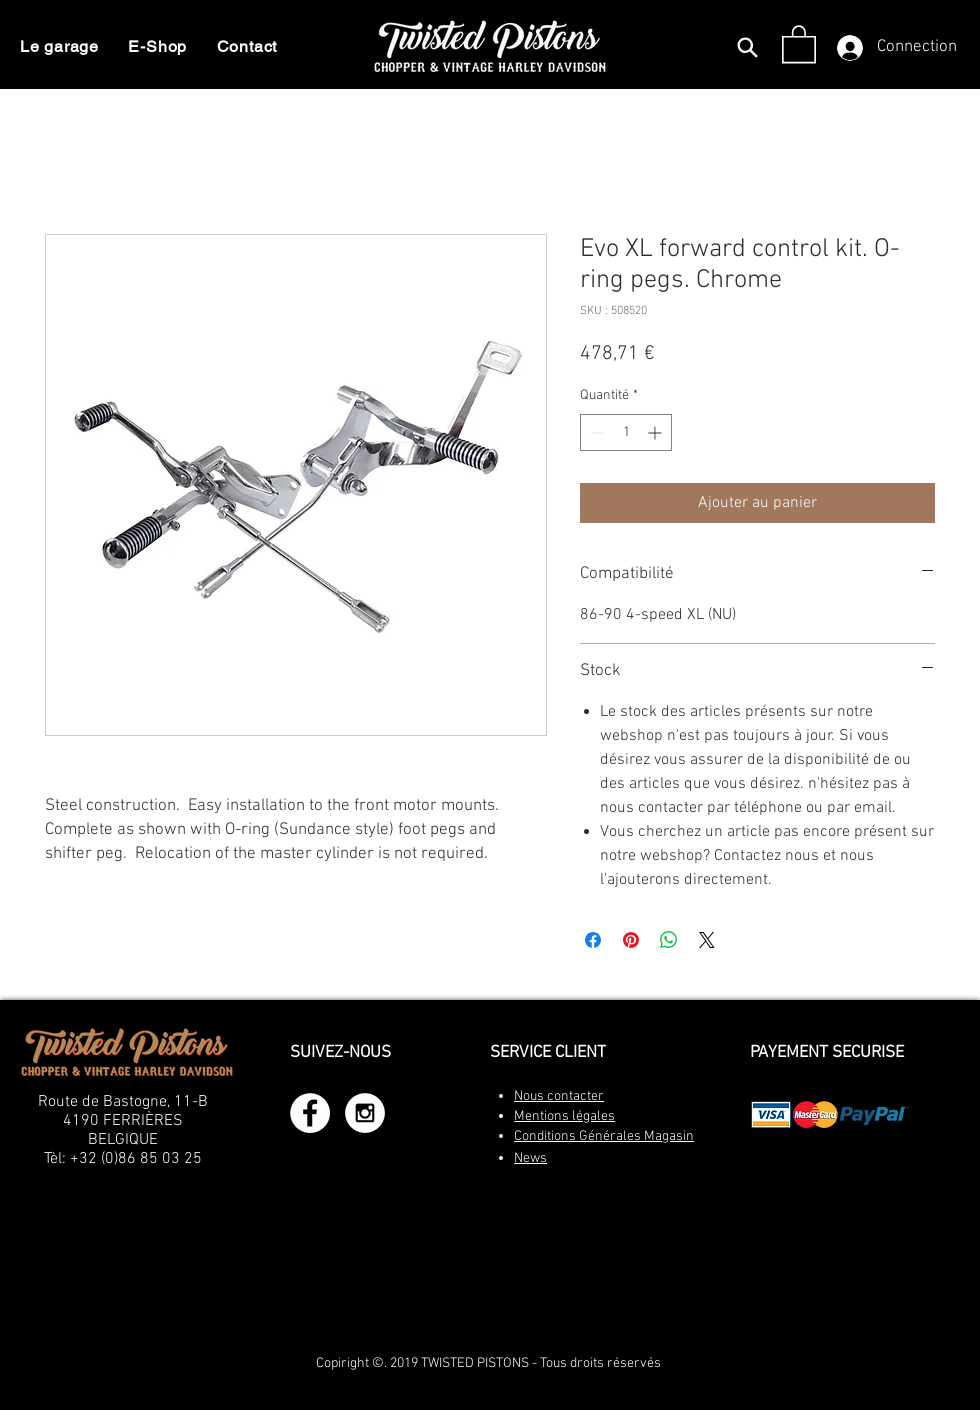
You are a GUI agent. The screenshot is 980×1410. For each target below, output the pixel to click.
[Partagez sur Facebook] (593, 940)
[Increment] (656, 432)
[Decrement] (595, 432)
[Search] (747, 47)
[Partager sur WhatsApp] (669, 940)
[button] (799, 43)
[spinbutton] (626, 432)
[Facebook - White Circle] (310, 1113)
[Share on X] (707, 940)
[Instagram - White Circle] (365, 1113)
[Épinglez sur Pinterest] (631, 940)
